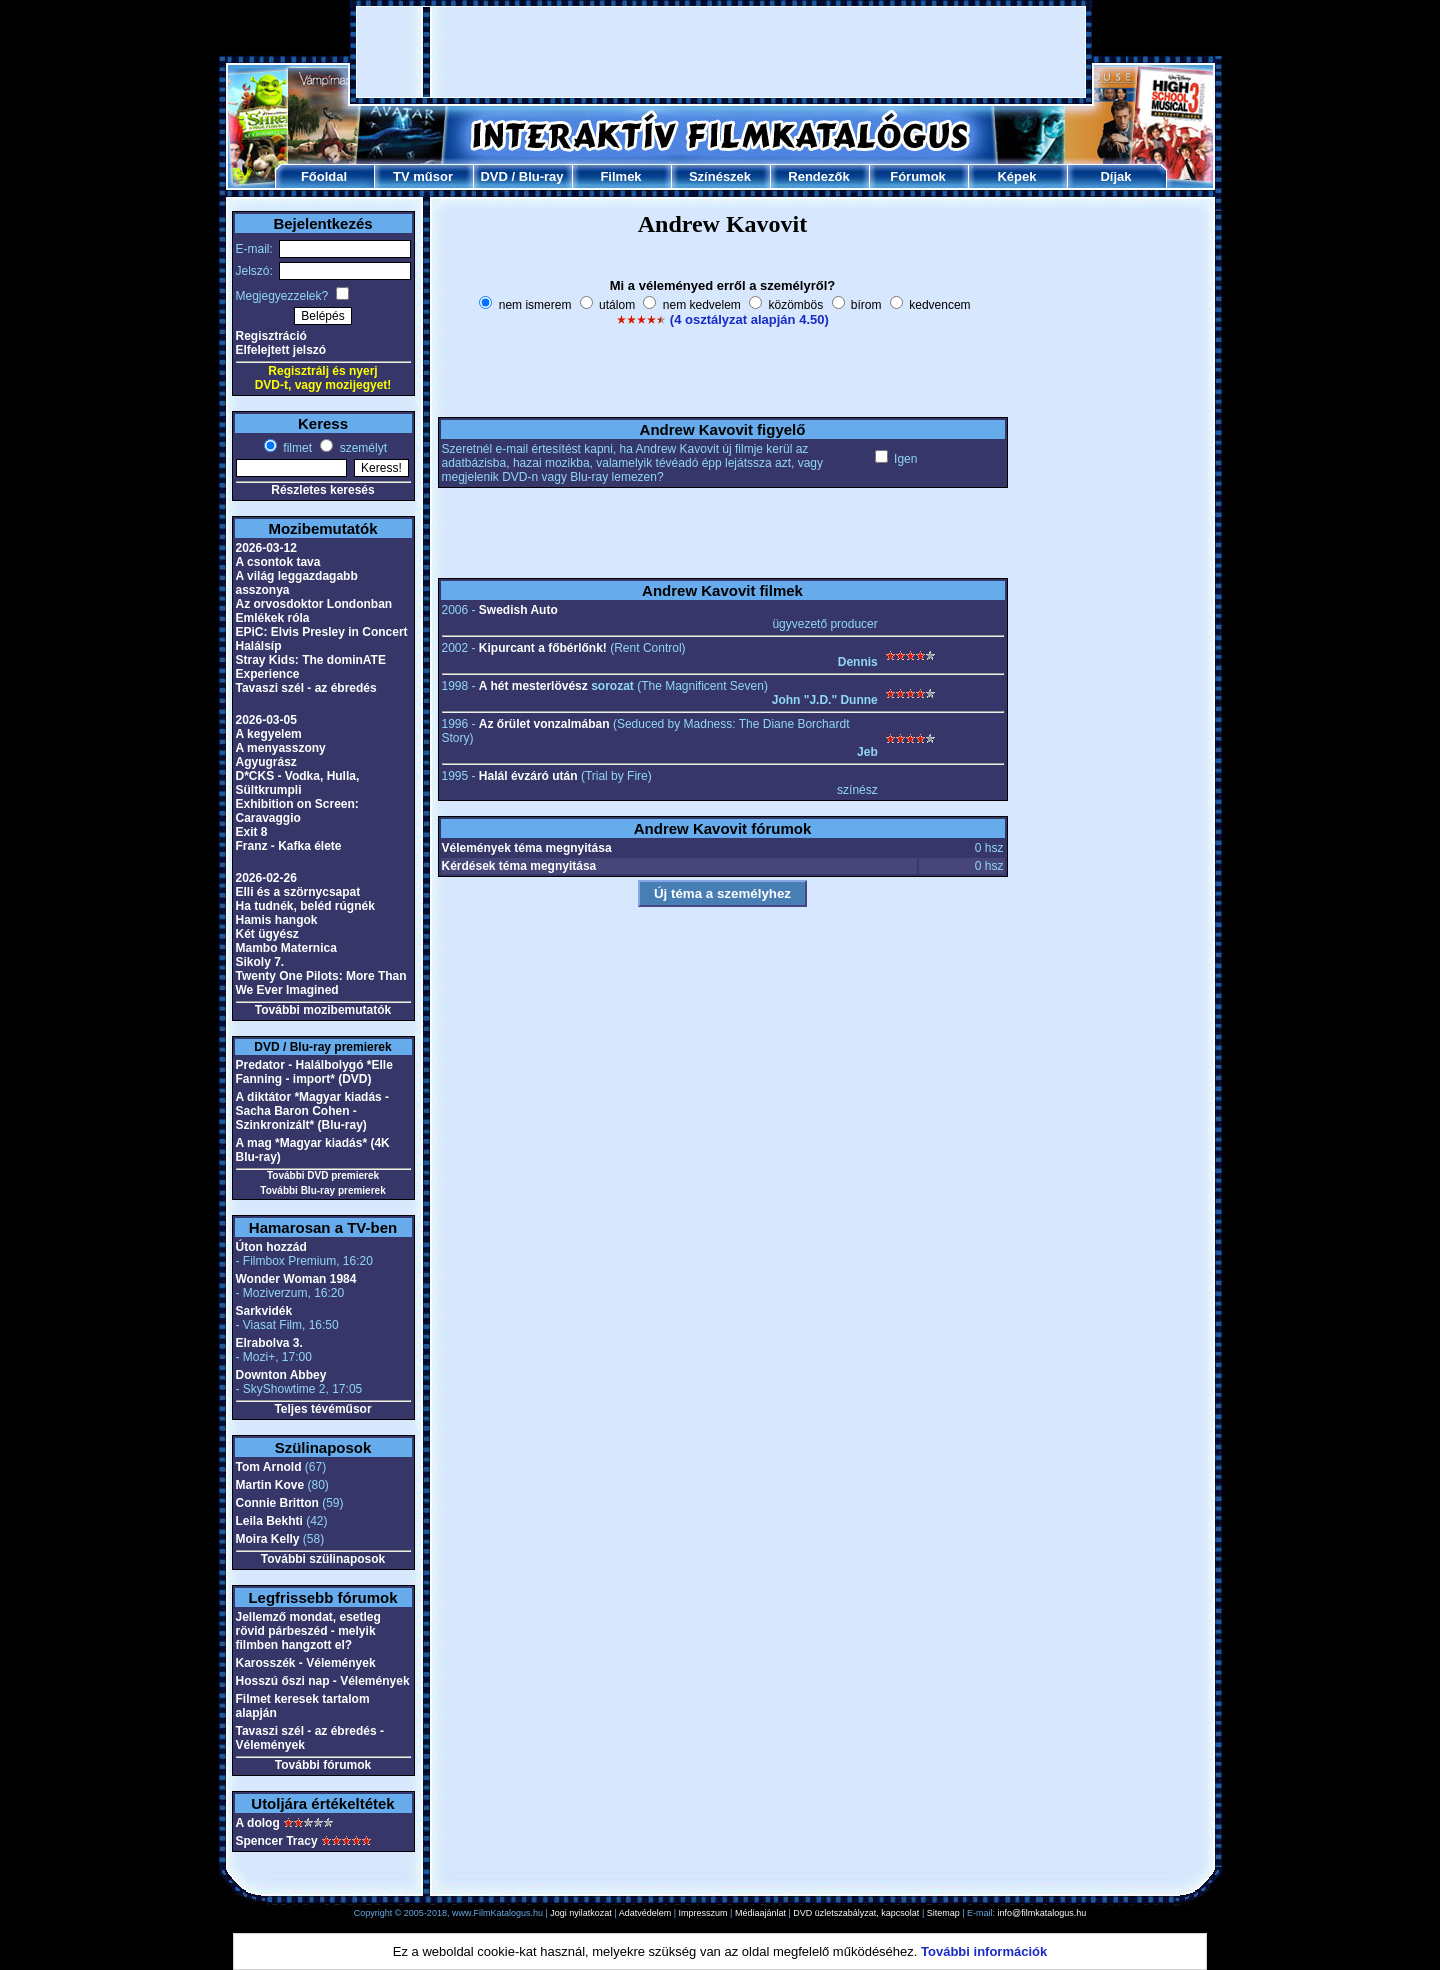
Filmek (620, 176)
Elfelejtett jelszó (281, 350)
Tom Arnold (269, 1467)
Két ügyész (267, 934)
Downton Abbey (281, 1375)
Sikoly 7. (260, 962)
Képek (1016, 176)
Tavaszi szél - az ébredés (306, 688)
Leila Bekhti (269, 1521)
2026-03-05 (266, 720)
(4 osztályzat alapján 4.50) (749, 319)
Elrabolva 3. (269, 1343)
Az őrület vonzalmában (544, 724)
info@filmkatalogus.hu (1042, 1913)
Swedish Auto (518, 610)
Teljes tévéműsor (322, 1409)
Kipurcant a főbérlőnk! (543, 648)
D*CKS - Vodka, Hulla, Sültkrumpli (298, 783)
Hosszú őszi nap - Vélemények (323, 1681)
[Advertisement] (721, 52)
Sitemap (943, 1913)
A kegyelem (269, 734)
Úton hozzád (271, 1247)
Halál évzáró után (528, 776)
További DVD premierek (323, 1175)
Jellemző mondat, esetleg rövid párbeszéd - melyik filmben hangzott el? (308, 1631)
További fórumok (323, 1765)
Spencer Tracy (277, 1841)
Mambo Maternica (286, 948)
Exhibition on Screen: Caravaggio (297, 811)
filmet (296, 448)
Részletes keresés (322, 490)
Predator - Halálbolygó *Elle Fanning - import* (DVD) (314, 1072)
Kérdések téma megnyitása (519, 866)
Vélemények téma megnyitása (527, 848)
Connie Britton (277, 1503)
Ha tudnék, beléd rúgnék (305, 906)
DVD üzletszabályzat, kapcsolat (856, 1913)
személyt (361, 448)
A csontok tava (278, 562)
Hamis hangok (277, 920)
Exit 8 (252, 832)
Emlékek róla (273, 618)
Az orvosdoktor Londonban (314, 604)
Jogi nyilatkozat (581, 1913)
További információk (984, 1951)
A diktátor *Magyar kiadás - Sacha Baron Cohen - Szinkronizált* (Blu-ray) (313, 1111)
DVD (493, 176)
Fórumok (918, 176)
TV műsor (423, 176)
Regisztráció (271, 336)
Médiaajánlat (760, 1913)
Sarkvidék (264, 1311)
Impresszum (703, 1913)
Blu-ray (541, 176)
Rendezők (818, 176)
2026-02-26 (266, 878)
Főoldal (324, 176)
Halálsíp (259, 646)
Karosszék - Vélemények (306, 1663)
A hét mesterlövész (533, 686)
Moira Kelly (268, 1539)
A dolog (258, 1823)
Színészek (720, 176)
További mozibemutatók (323, 1010)
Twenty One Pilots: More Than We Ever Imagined (321, 983)
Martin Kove (270, 1485)
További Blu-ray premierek (322, 1190)
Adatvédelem (645, 1913)
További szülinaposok (323, 1559)
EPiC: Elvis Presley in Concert (322, 632)
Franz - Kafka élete (289, 846)
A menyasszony (281, 748)
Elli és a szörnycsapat (298, 892)
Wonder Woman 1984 (296, 1279)
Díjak (1115, 176)
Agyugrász (266, 762)
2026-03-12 (266, 548)
